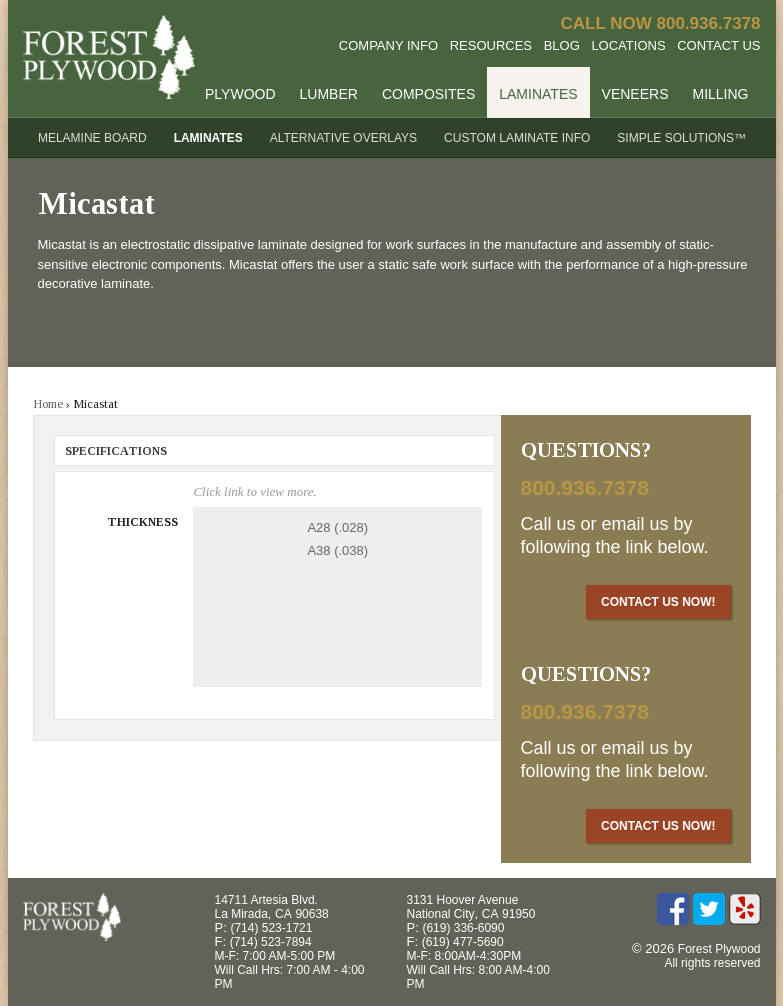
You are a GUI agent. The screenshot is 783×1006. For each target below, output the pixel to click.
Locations (628, 45)
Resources (491, 45)
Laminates (538, 94)
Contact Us (718, 45)
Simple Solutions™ (681, 138)
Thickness (142, 522)
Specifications (116, 451)
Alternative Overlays (343, 138)
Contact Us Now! (658, 602)
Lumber (329, 94)
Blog (562, 45)
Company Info (388, 45)
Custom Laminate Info (517, 138)
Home (48, 403)
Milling (720, 94)
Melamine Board (92, 138)
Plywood (240, 94)
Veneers (635, 94)
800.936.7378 (709, 23)
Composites (428, 94)
